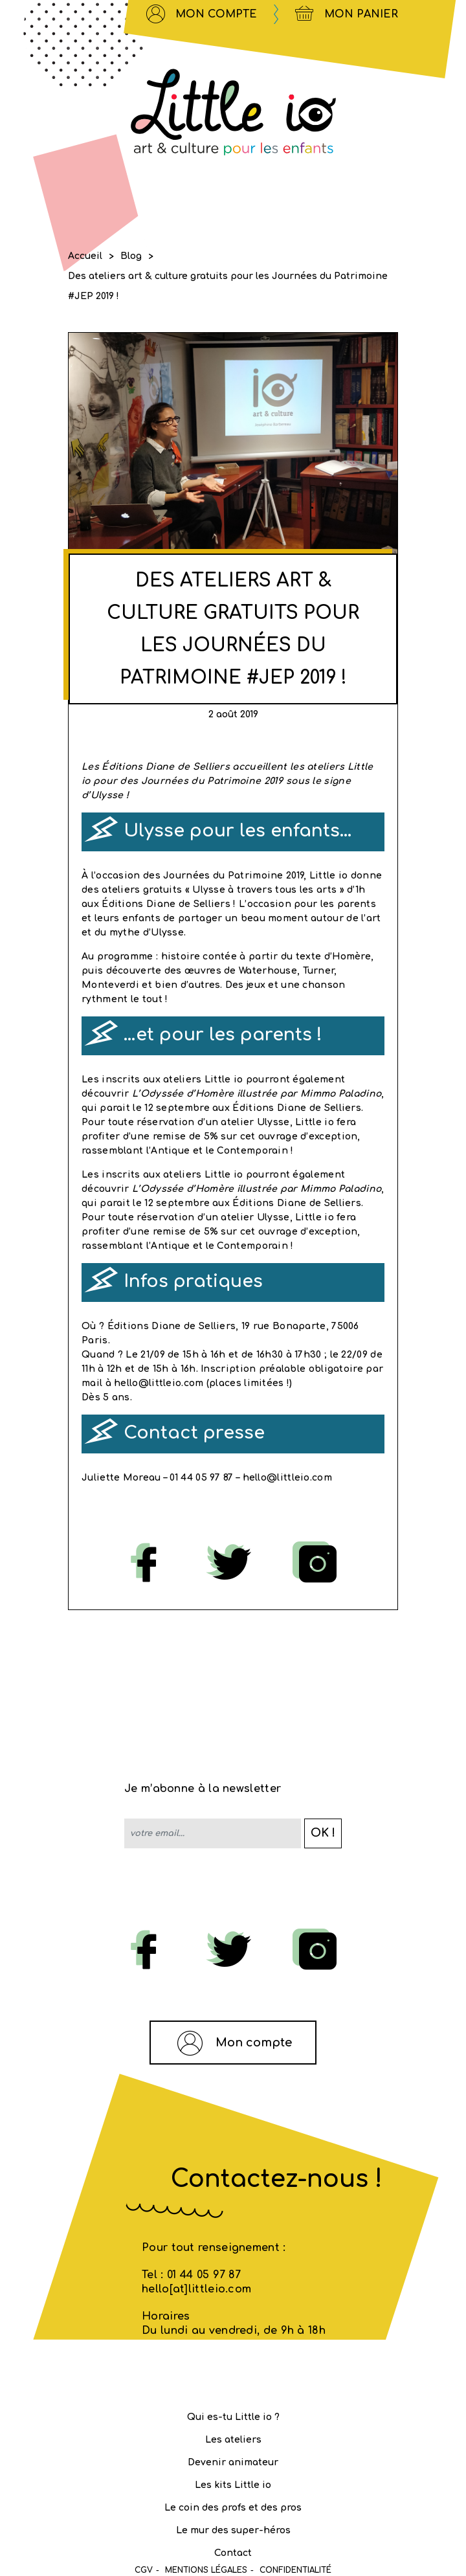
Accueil (85, 256)
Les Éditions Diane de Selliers (157, 767)
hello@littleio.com (160, 1383)
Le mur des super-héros (233, 2530)
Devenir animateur (233, 2462)
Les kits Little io (233, 2485)
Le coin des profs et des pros (233, 2508)
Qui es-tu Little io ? (233, 2417)
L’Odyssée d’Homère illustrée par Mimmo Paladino (256, 1094)
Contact (233, 2553)
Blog (131, 256)
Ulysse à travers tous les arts (264, 890)
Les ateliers (233, 2440)
